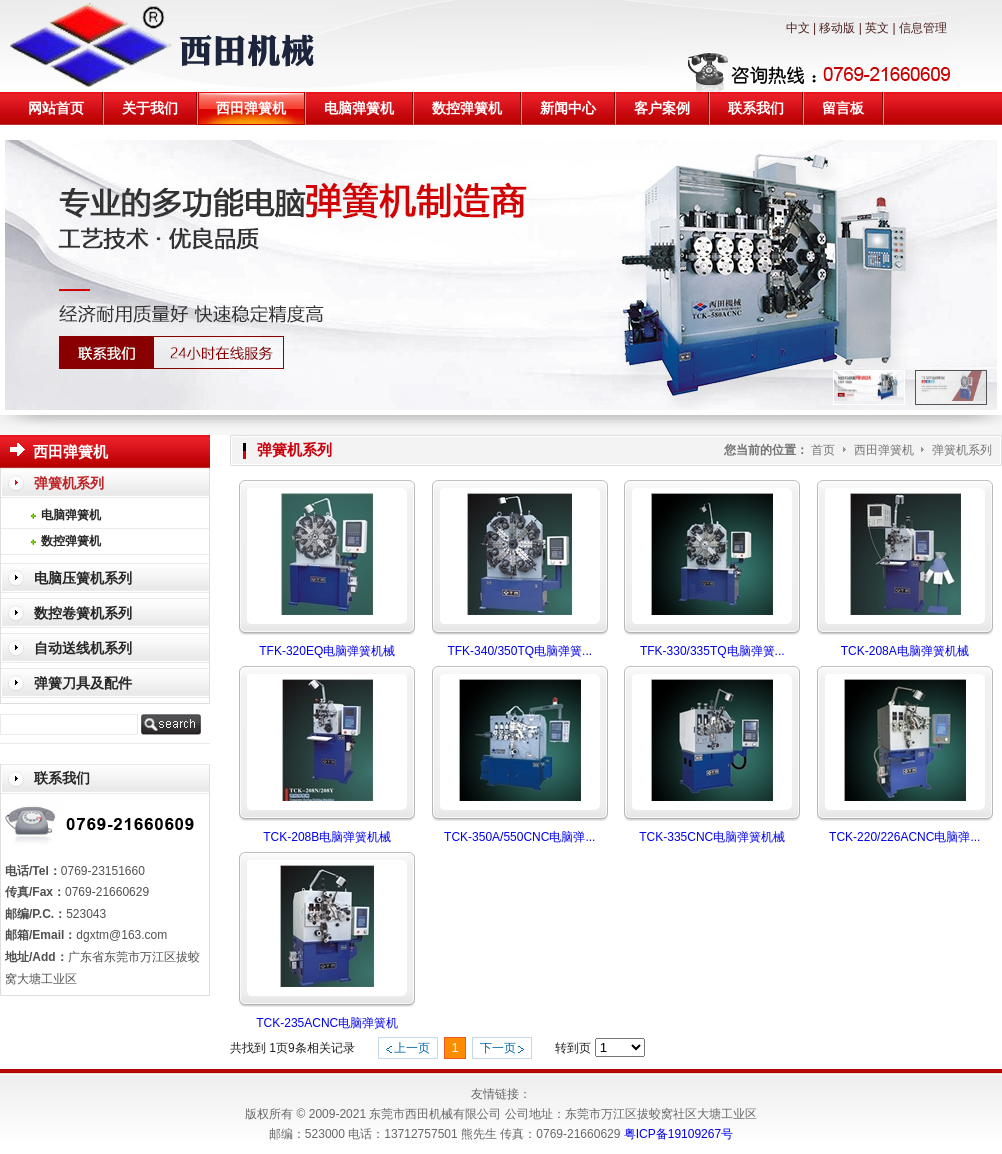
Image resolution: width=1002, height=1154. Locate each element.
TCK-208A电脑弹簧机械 (905, 651)
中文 (798, 28)
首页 (823, 450)
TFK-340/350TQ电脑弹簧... (519, 651)
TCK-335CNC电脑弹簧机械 (712, 837)
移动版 (837, 28)
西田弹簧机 (885, 450)
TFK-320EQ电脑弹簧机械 (327, 651)
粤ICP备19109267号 (678, 1134)
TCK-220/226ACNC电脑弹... (904, 837)
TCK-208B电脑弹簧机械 (327, 837)
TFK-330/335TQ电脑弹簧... (712, 651)
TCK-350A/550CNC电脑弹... (519, 837)
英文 (877, 28)
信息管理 (923, 28)
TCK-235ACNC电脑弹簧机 (327, 1023)
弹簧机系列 (962, 450)
